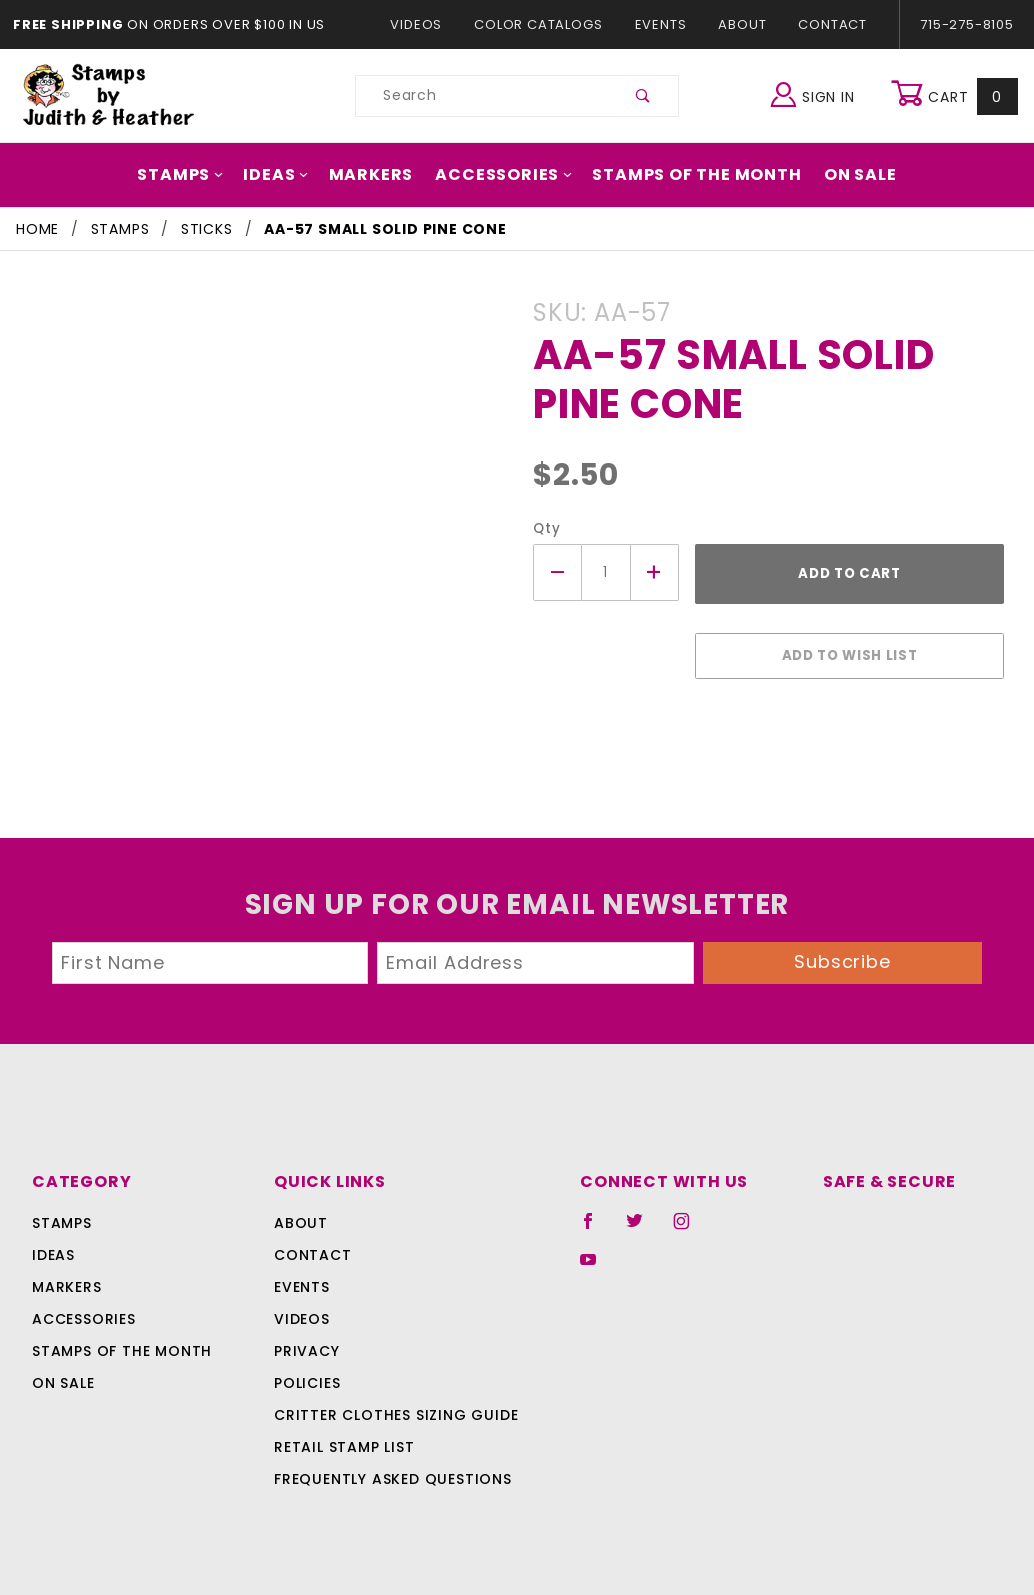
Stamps (197, 174)
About (741, 24)
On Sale (843, 174)
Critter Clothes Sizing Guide (390, 1405)
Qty (544, 528)
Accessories (504, 174)
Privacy (305, 1341)
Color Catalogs (542, 24)
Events (660, 24)
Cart (956, 96)
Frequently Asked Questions (389, 1469)
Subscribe (843, 951)
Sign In (817, 93)
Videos (425, 24)
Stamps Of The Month (687, 174)
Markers (379, 174)
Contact (828, 24)
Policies (307, 1373)
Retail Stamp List (344, 1437)
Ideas (289, 174)
